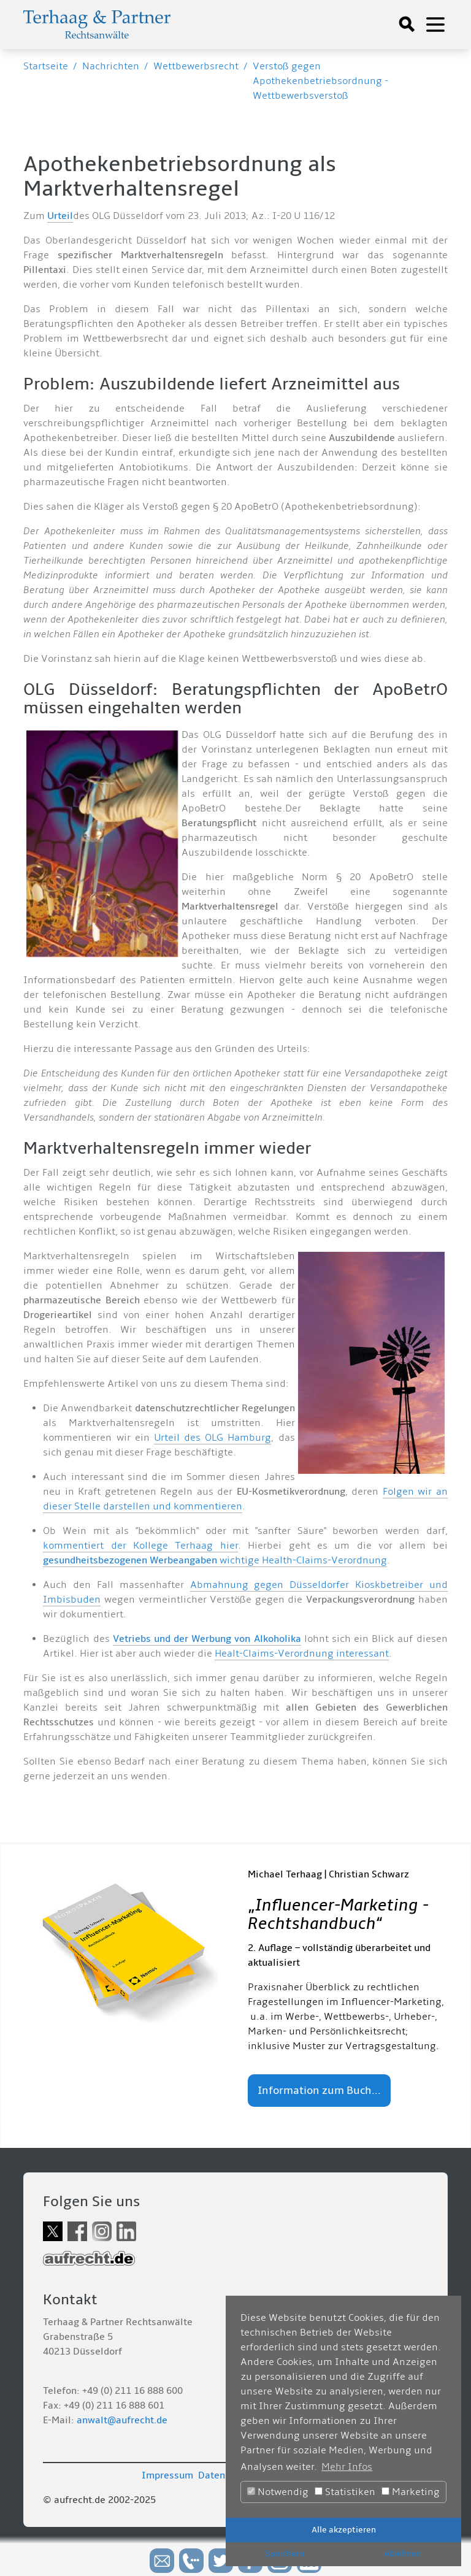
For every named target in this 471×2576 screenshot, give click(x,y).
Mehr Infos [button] (346, 2467)
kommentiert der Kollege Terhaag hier (140, 1545)
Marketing (410, 2492)
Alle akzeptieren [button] (344, 2529)
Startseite (45, 66)
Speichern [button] (284, 2553)
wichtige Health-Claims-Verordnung (215, 1560)
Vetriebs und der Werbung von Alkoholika (207, 1639)
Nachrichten (110, 66)
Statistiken (345, 2492)
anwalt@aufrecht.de (122, 2420)
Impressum (167, 2475)
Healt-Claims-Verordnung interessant (302, 1653)
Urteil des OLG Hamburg (213, 1438)
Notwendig (277, 2492)
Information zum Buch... (319, 2090)
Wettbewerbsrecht (196, 66)
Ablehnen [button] (402, 2553)
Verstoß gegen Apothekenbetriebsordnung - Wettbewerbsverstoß (320, 81)
